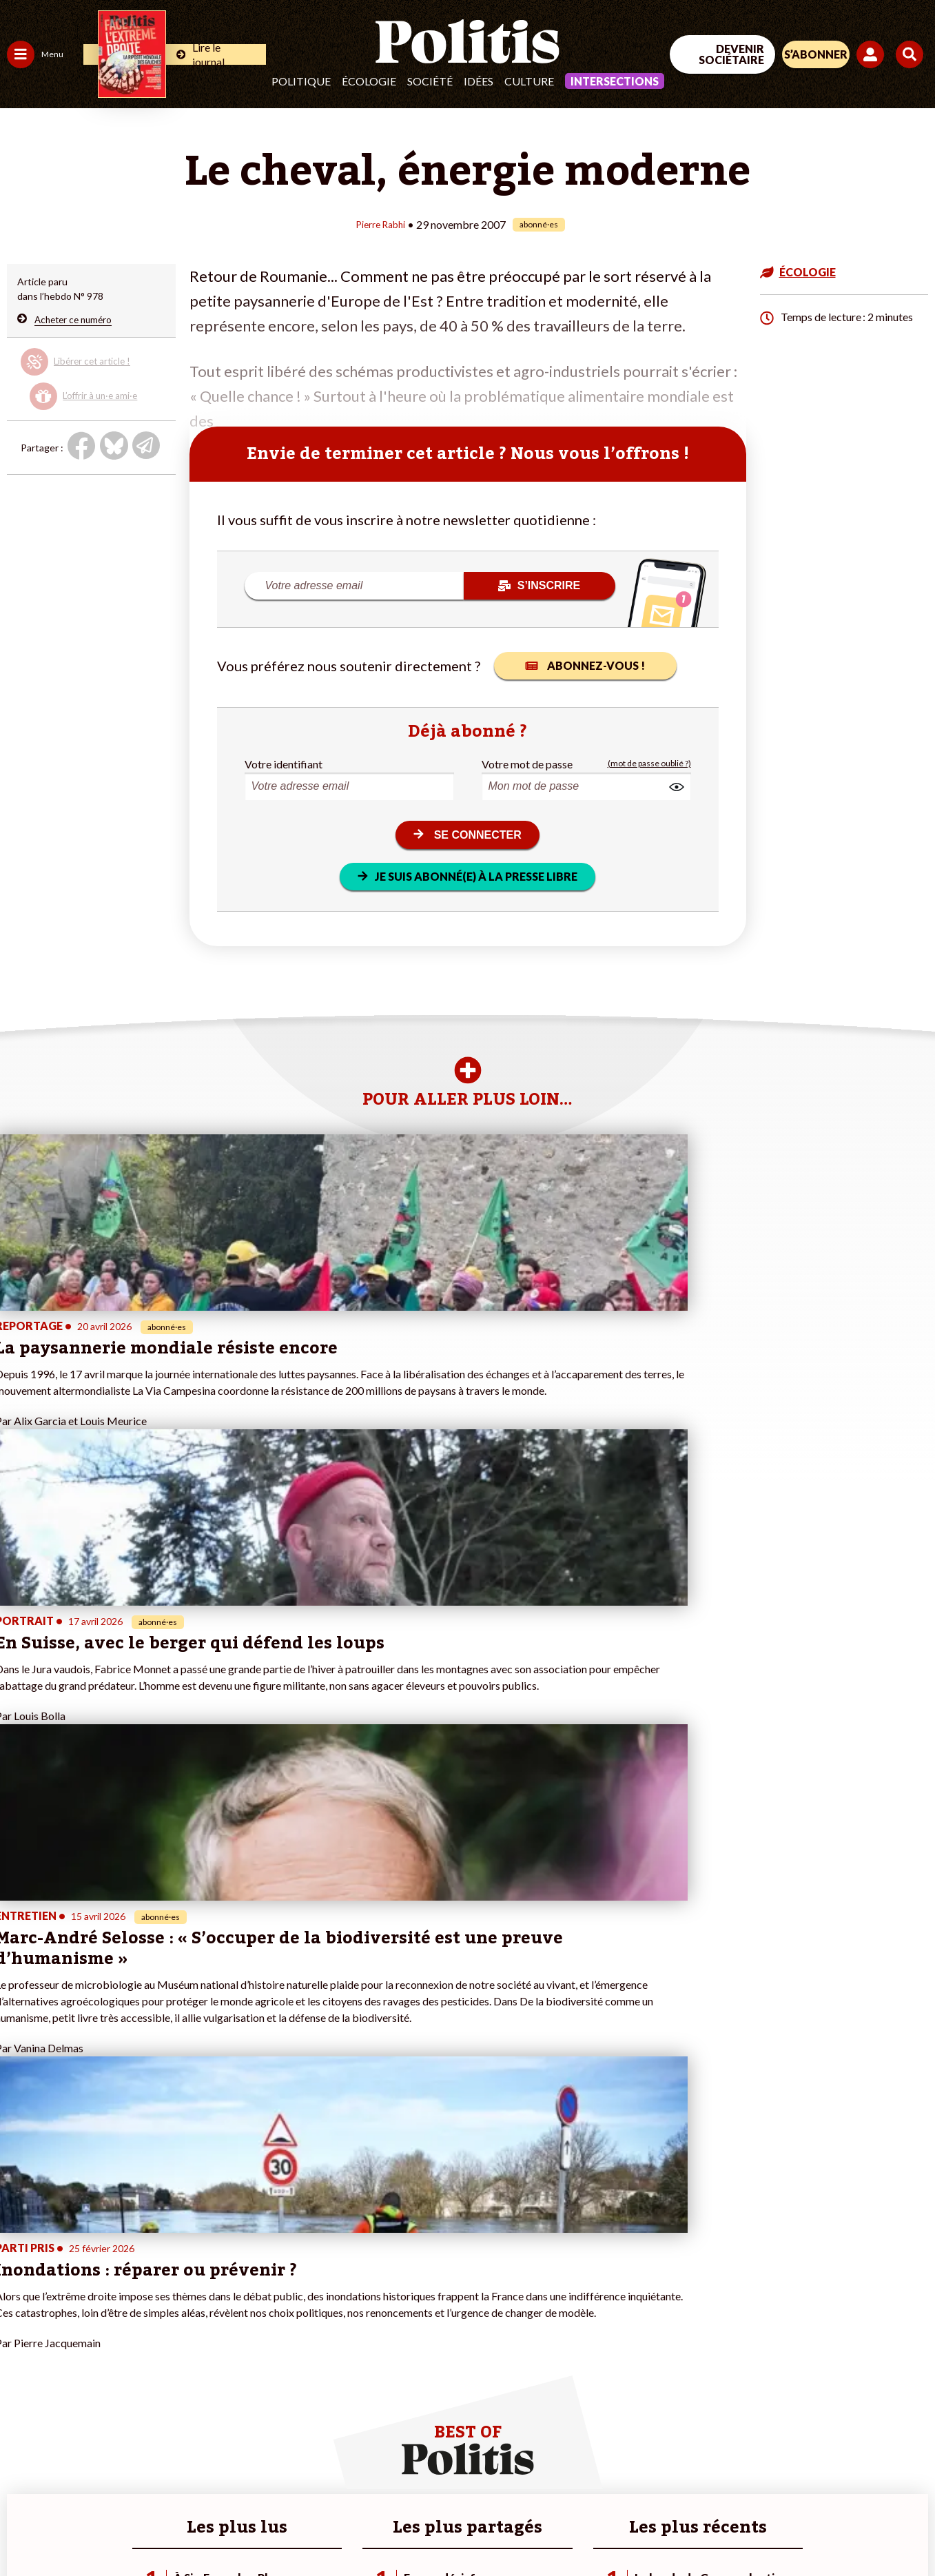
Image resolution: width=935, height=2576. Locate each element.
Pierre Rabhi (380, 223)
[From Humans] (776, 2495)
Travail (72, 2297)
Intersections (615, 81)
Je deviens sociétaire (161, 2326)
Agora (20, 2297)
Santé (70, 2341)
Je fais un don (145, 2312)
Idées (478, 81)
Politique (301, 81)
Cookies (544, 2528)
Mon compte (143, 2398)
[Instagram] (890, 2462)
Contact (26, 2528)
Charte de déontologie (201, 2528)
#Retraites (248, 2341)
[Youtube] (846, 2462)
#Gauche (245, 2326)
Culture (529, 81)
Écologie (369, 81)
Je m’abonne (142, 2341)
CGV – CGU (293, 2528)
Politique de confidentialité (396, 2528)
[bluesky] (802, 2462)
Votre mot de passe (527, 763)
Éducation (79, 2326)
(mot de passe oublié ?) (649, 763)
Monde (22, 2384)
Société (430, 81)
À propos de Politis (157, 2384)
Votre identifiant (283, 763)
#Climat (241, 2297)
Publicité (492, 2528)
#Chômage (248, 2355)
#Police (241, 2312)
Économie (79, 2312)
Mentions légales (96, 2528)
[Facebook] (760, 2462)
